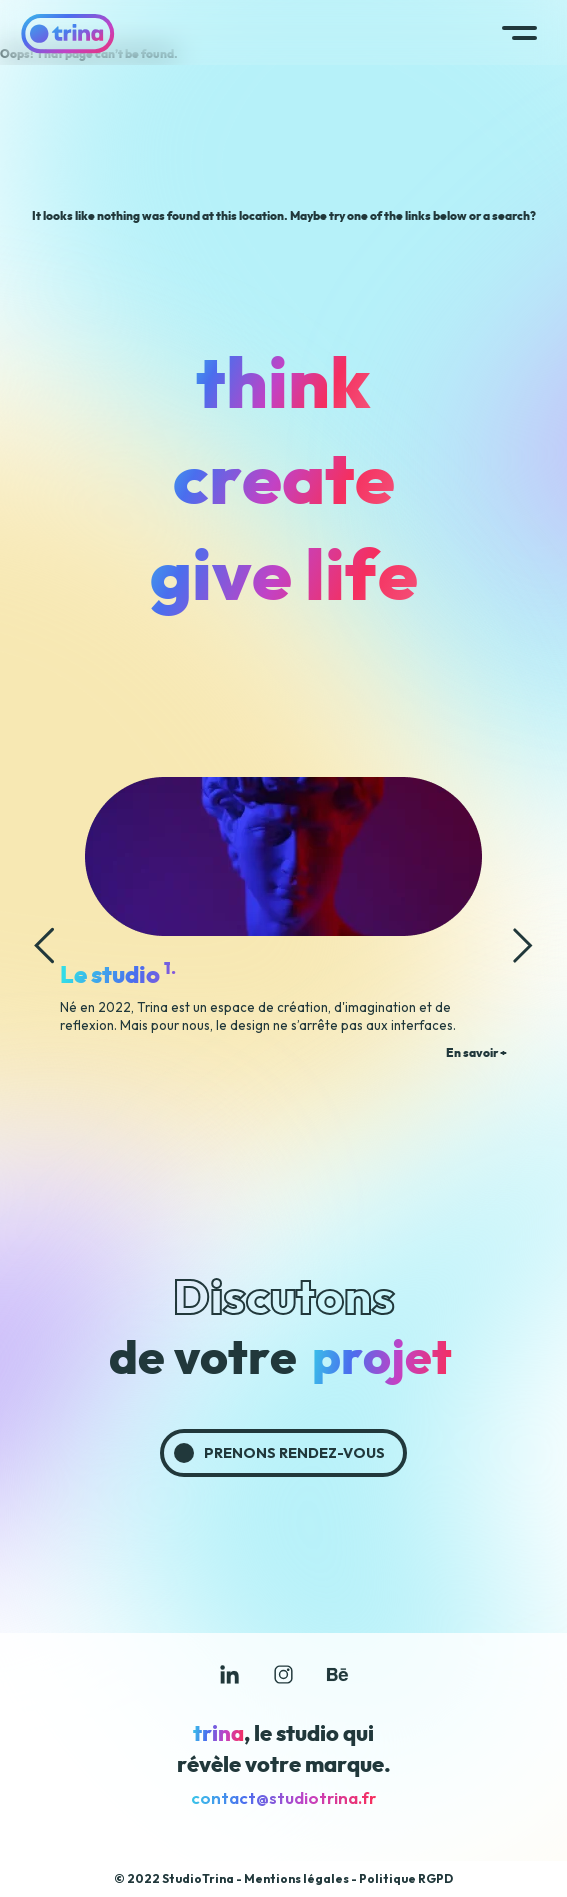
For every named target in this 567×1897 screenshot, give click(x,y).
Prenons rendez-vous (294, 1453)
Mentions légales (296, 1878)
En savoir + (476, 1053)
